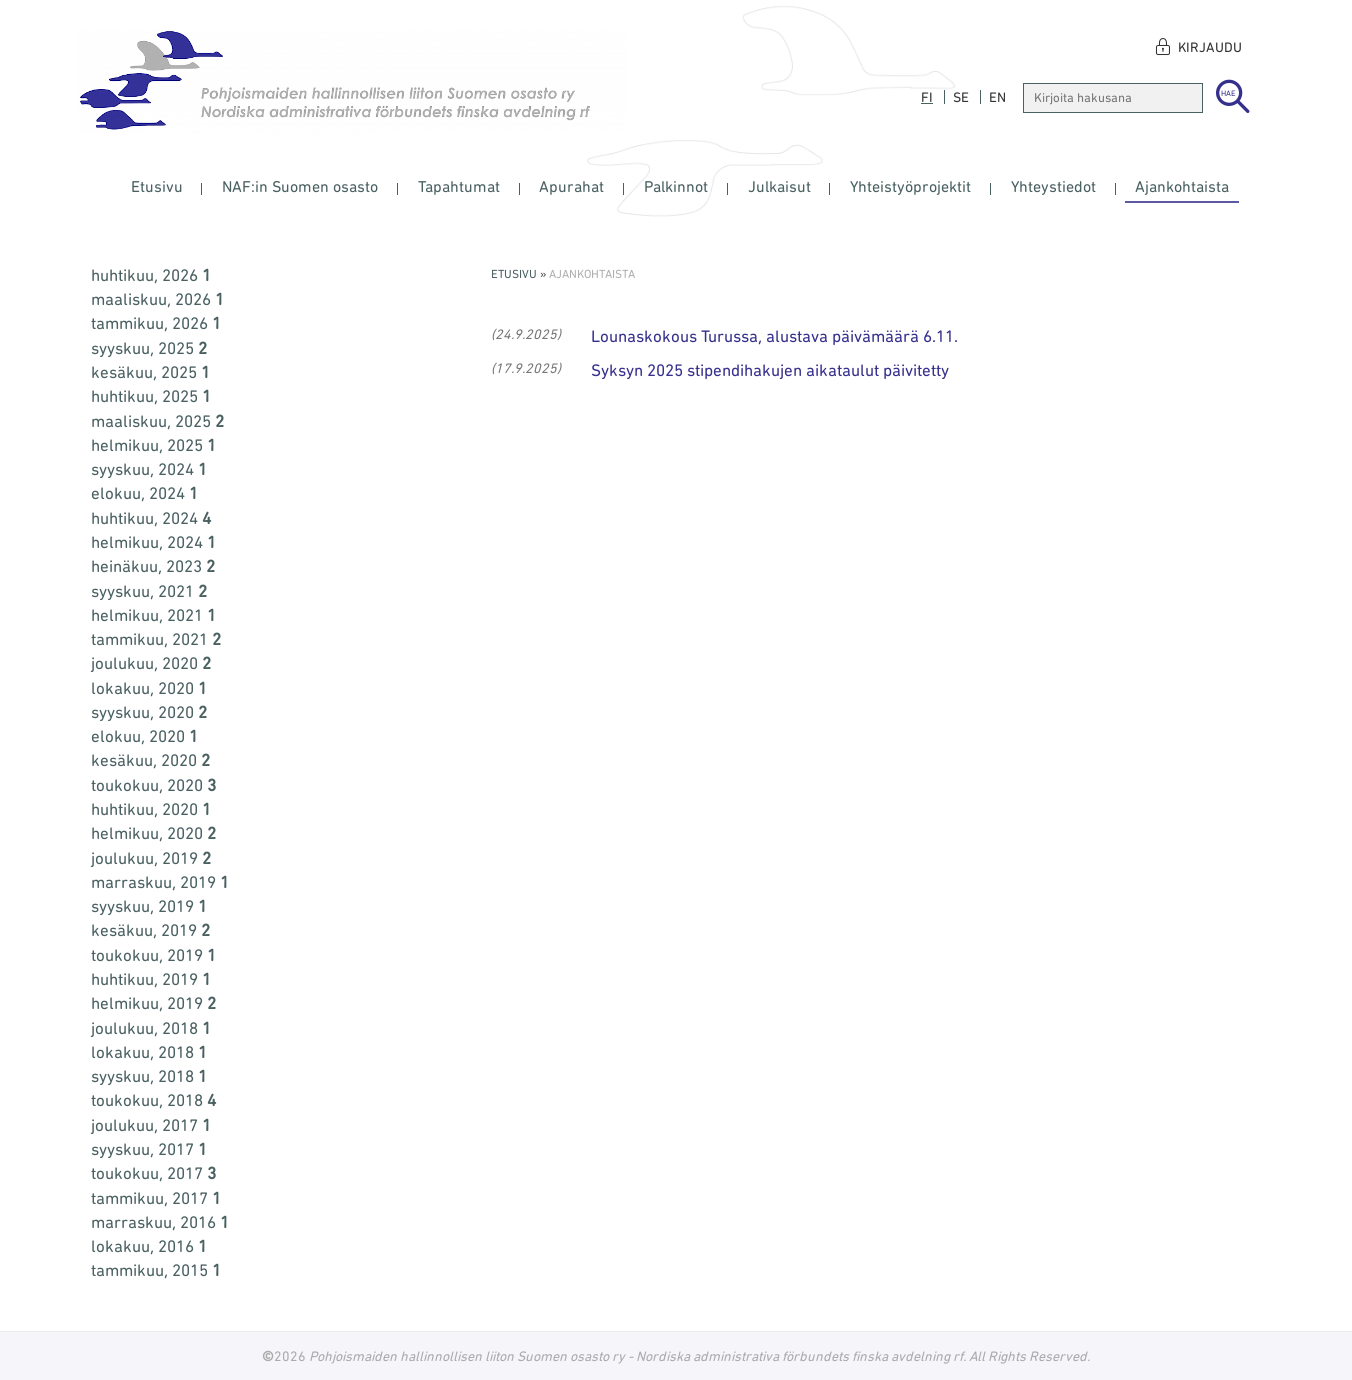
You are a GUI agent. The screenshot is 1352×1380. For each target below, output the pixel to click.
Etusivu (157, 186)
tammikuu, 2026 (156, 323)
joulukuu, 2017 (151, 1125)
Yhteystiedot (1053, 186)
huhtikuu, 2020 (151, 809)
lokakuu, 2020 (149, 688)
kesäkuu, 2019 (150, 930)
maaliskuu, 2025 (157, 421)
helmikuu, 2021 (153, 615)
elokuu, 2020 (144, 736)
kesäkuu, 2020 (150, 760)
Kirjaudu (1210, 47)
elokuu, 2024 (144, 493)
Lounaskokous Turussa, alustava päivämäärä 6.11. (774, 336)
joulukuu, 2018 (151, 1028)
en (997, 97)
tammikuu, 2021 (156, 639)
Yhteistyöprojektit (910, 186)
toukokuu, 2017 (153, 1173)
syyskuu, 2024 (149, 469)
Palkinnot (676, 186)
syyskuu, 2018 (149, 1076)
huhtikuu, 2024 (151, 518)
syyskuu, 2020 (149, 712)
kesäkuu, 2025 (150, 372)
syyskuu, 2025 (149, 348)
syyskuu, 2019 (149, 906)
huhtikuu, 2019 (151, 979)
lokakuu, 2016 (149, 1246)
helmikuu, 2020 (153, 833)
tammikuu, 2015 (156, 1270)
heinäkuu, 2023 (153, 566)
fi (927, 97)
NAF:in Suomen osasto (300, 186)
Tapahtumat (459, 186)
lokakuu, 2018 (149, 1052)
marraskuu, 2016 (160, 1222)
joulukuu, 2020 (151, 663)
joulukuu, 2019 (151, 858)
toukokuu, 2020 (153, 785)
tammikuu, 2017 (156, 1198)
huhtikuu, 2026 (151, 275)
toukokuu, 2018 (153, 1100)
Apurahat (571, 186)
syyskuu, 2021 (149, 591)
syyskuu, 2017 (149, 1149)
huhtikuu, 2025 (151, 396)
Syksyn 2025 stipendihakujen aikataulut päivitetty (770, 370)
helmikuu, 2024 (153, 542)
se (961, 97)
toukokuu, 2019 (153, 955)
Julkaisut (779, 186)
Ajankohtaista (1182, 186)
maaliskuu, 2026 (157, 299)
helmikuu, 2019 (153, 1003)
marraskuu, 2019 (160, 882)
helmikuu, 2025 (153, 445)
